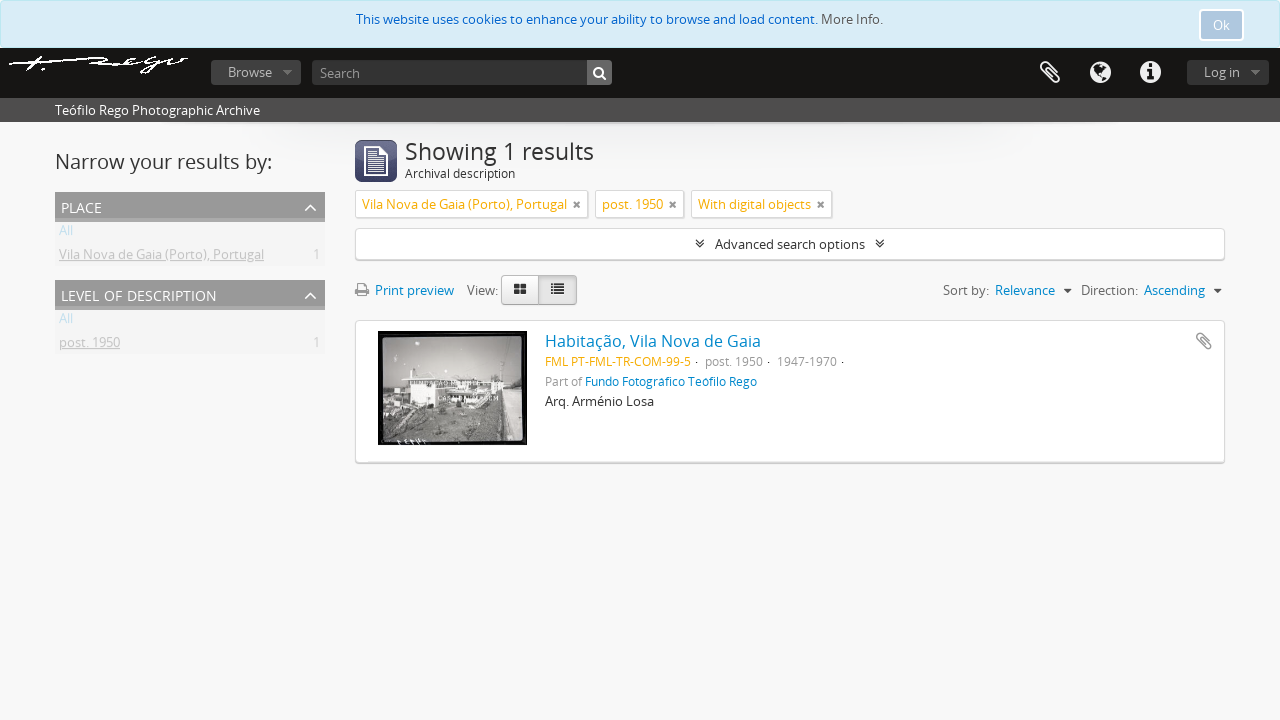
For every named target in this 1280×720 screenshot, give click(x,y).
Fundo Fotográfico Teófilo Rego (671, 381)
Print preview (404, 290)
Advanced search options (790, 244)
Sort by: (966, 290)
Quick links (1150, 73)
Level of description (139, 293)
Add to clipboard (1204, 341)
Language (1100, 73)
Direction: (1109, 290)
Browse (250, 72)
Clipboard (1050, 73)
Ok (1221, 25)
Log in (1222, 72)
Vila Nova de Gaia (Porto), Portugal (161, 258)
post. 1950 (89, 346)
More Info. (852, 19)
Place (81, 205)
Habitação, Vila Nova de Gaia (653, 341)
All (66, 234)
